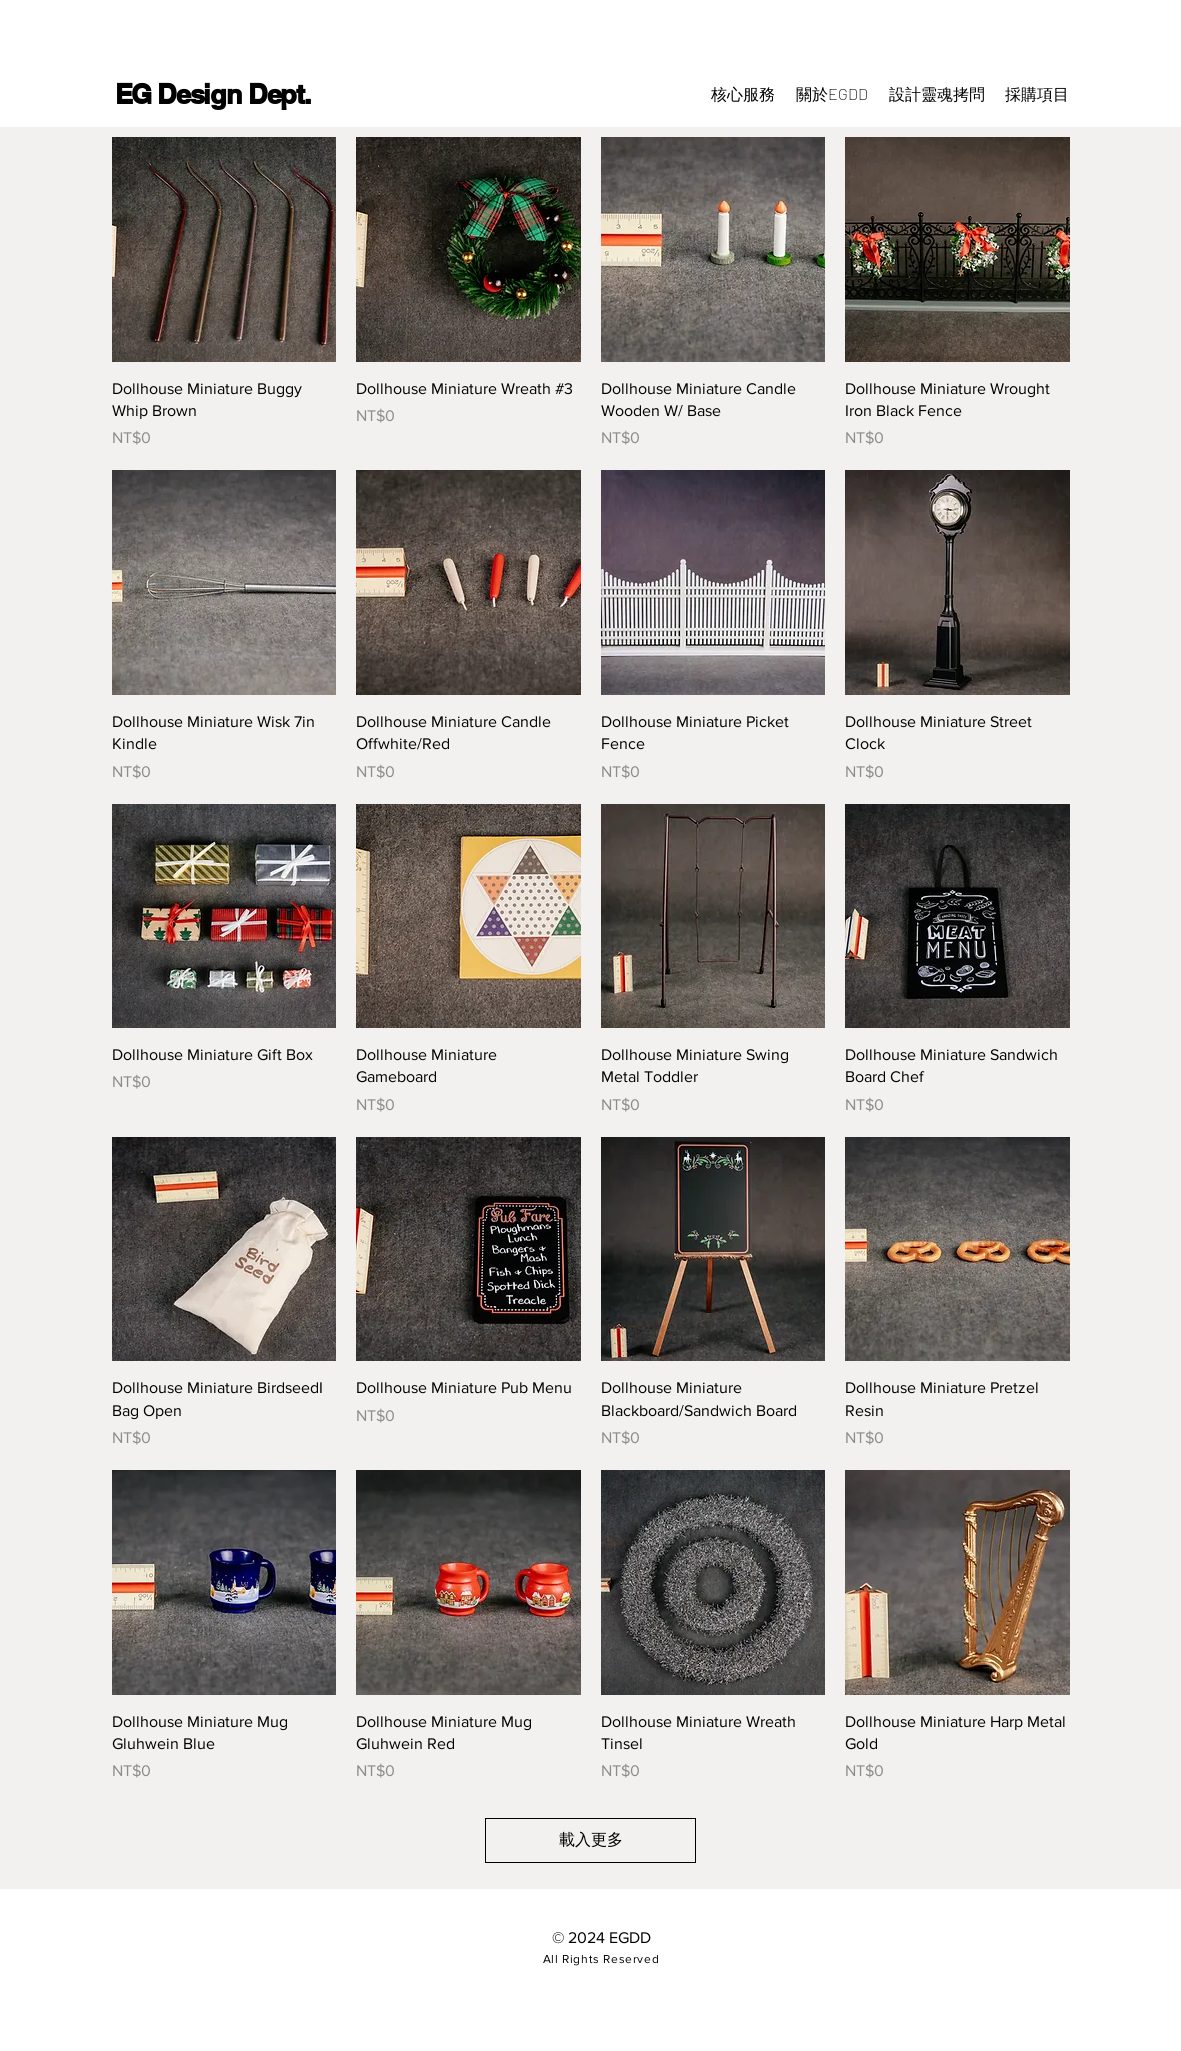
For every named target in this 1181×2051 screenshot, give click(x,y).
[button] (1037, 94)
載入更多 (591, 1839)
